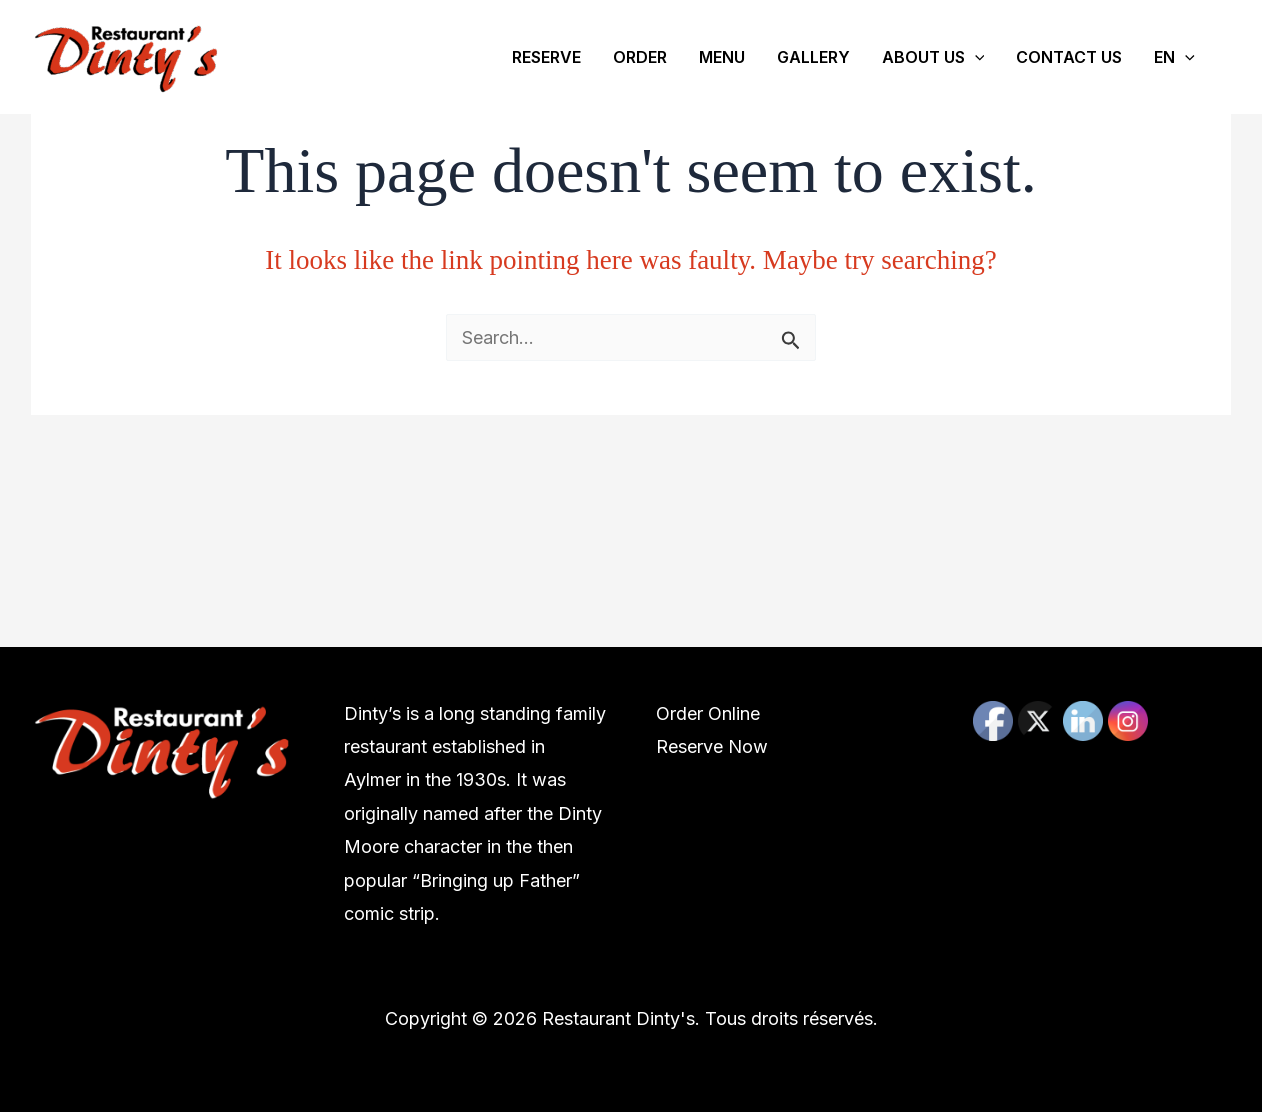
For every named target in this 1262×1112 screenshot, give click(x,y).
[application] (975, 57)
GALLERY (813, 57)
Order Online (708, 713)
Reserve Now (712, 746)
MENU (722, 57)
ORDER (640, 57)
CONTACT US (1069, 57)
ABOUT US (933, 57)
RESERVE (546, 57)
